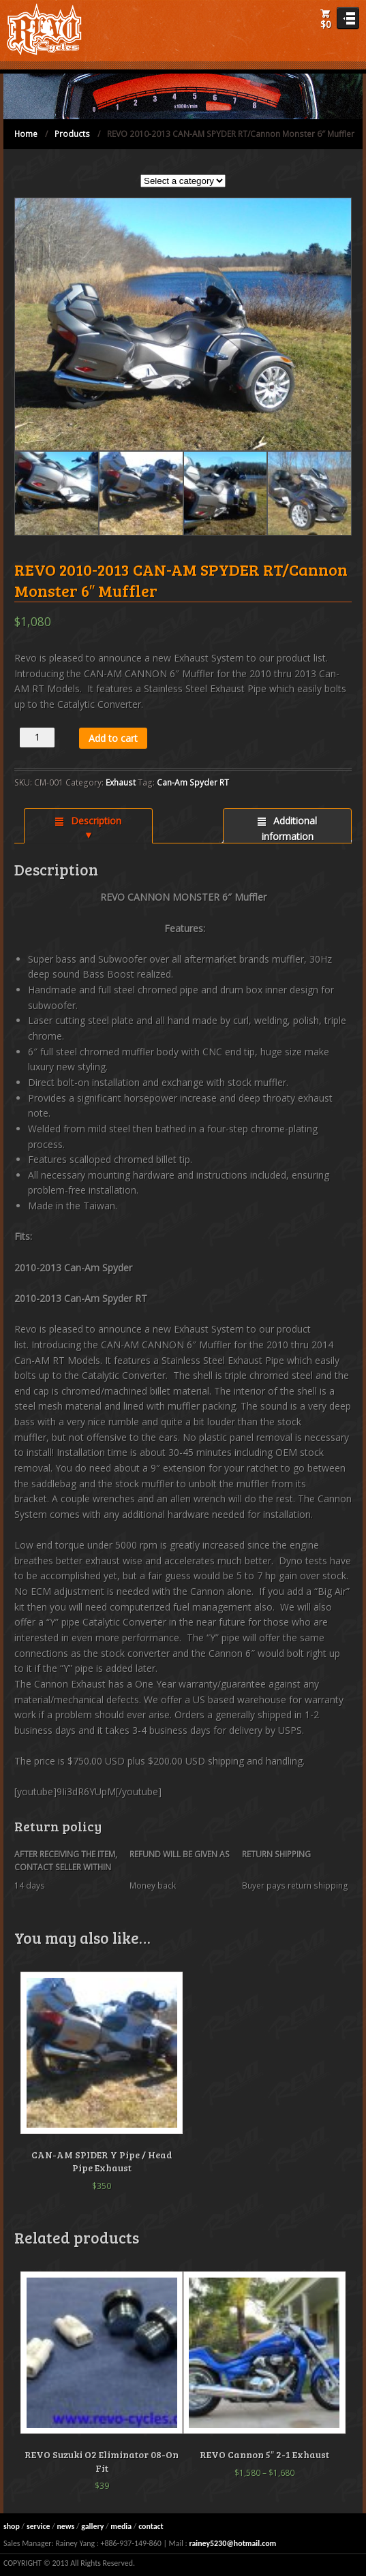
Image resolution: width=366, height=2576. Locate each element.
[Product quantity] (37, 737)
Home (25, 134)
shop (11, 2526)
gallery (92, 2526)
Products (72, 134)
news (65, 2526)
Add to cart (113, 738)
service (38, 2526)
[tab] (88, 825)
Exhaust (121, 782)
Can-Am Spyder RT (193, 782)
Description (94, 820)
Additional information (290, 828)
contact (151, 2526)
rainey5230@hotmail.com (232, 2543)
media (121, 2526)
